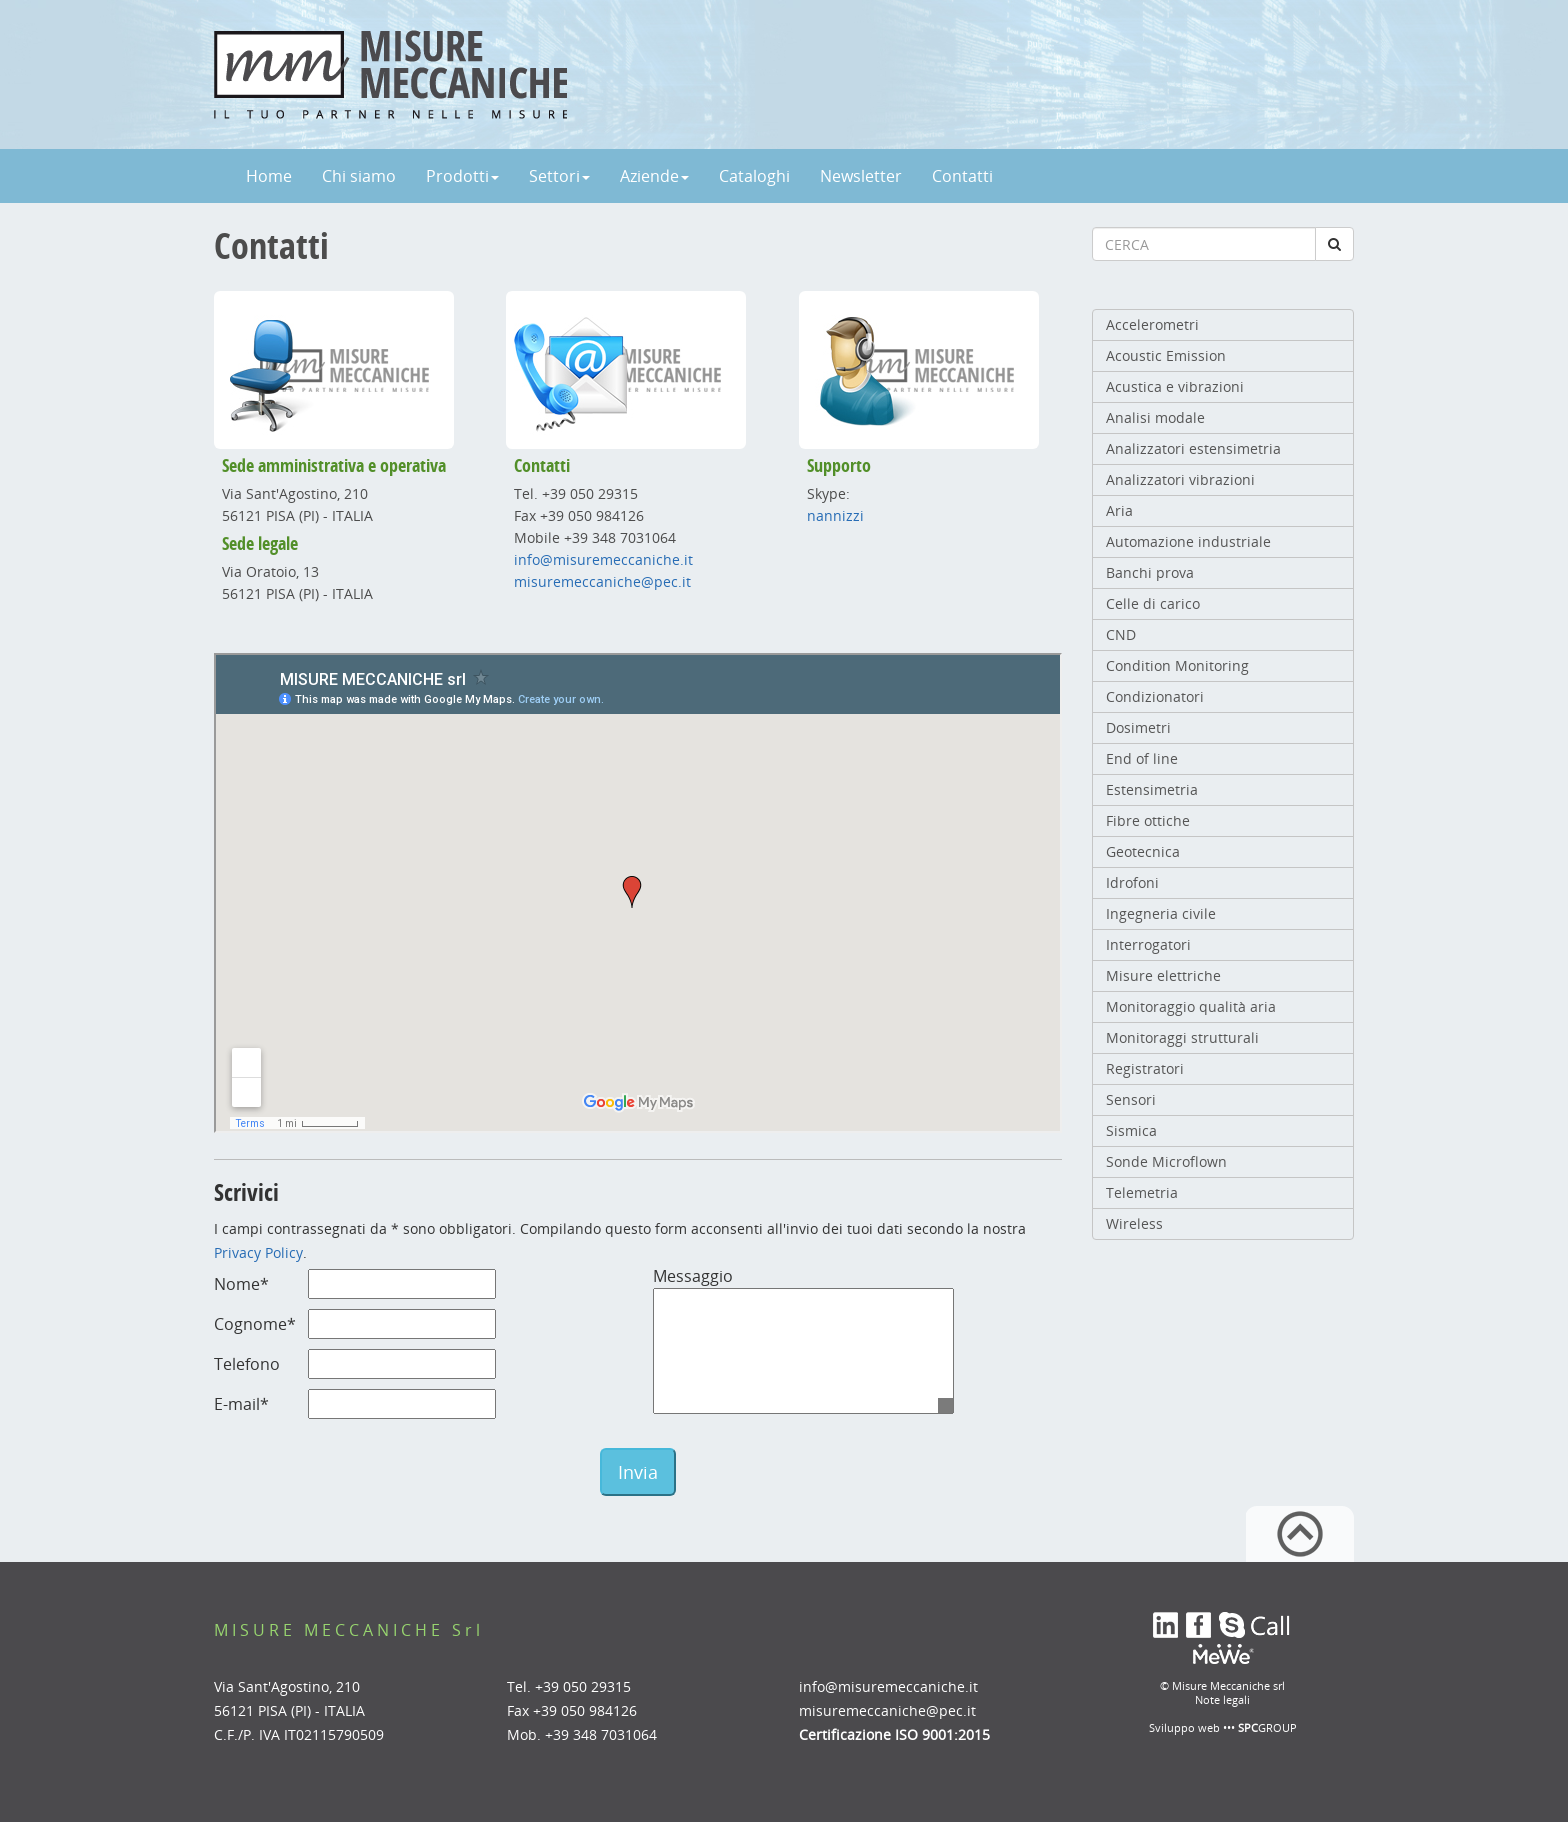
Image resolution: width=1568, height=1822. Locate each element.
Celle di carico (1153, 603)
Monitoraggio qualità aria (1191, 1006)
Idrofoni (1132, 882)
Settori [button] (559, 176)
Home (269, 176)
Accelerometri (1152, 324)
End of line (1142, 758)
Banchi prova (1150, 572)
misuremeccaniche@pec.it (602, 581)
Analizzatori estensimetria (1193, 448)
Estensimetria (1152, 789)
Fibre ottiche (1148, 820)
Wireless (1134, 1223)
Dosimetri (1138, 727)
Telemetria (1142, 1192)
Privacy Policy (258, 1252)
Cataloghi (754, 176)
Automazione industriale (1188, 541)
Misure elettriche (1163, 975)
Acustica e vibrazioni (1175, 386)
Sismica (1131, 1130)
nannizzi (835, 515)
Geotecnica (1143, 851)
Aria (1119, 510)
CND (1121, 634)
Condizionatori (1155, 696)
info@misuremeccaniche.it (603, 559)
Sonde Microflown (1166, 1161)
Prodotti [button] (462, 176)
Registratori (1145, 1068)
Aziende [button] (654, 176)
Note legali (1222, 1699)
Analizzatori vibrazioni (1180, 479)
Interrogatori (1148, 944)
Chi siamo (359, 176)
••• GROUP (1260, 1727)
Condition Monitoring (1177, 665)
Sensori (1131, 1099)
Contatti (962, 176)
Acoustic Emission (1166, 355)
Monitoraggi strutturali (1182, 1037)
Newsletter (861, 176)
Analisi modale (1155, 417)
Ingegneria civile (1161, 913)
